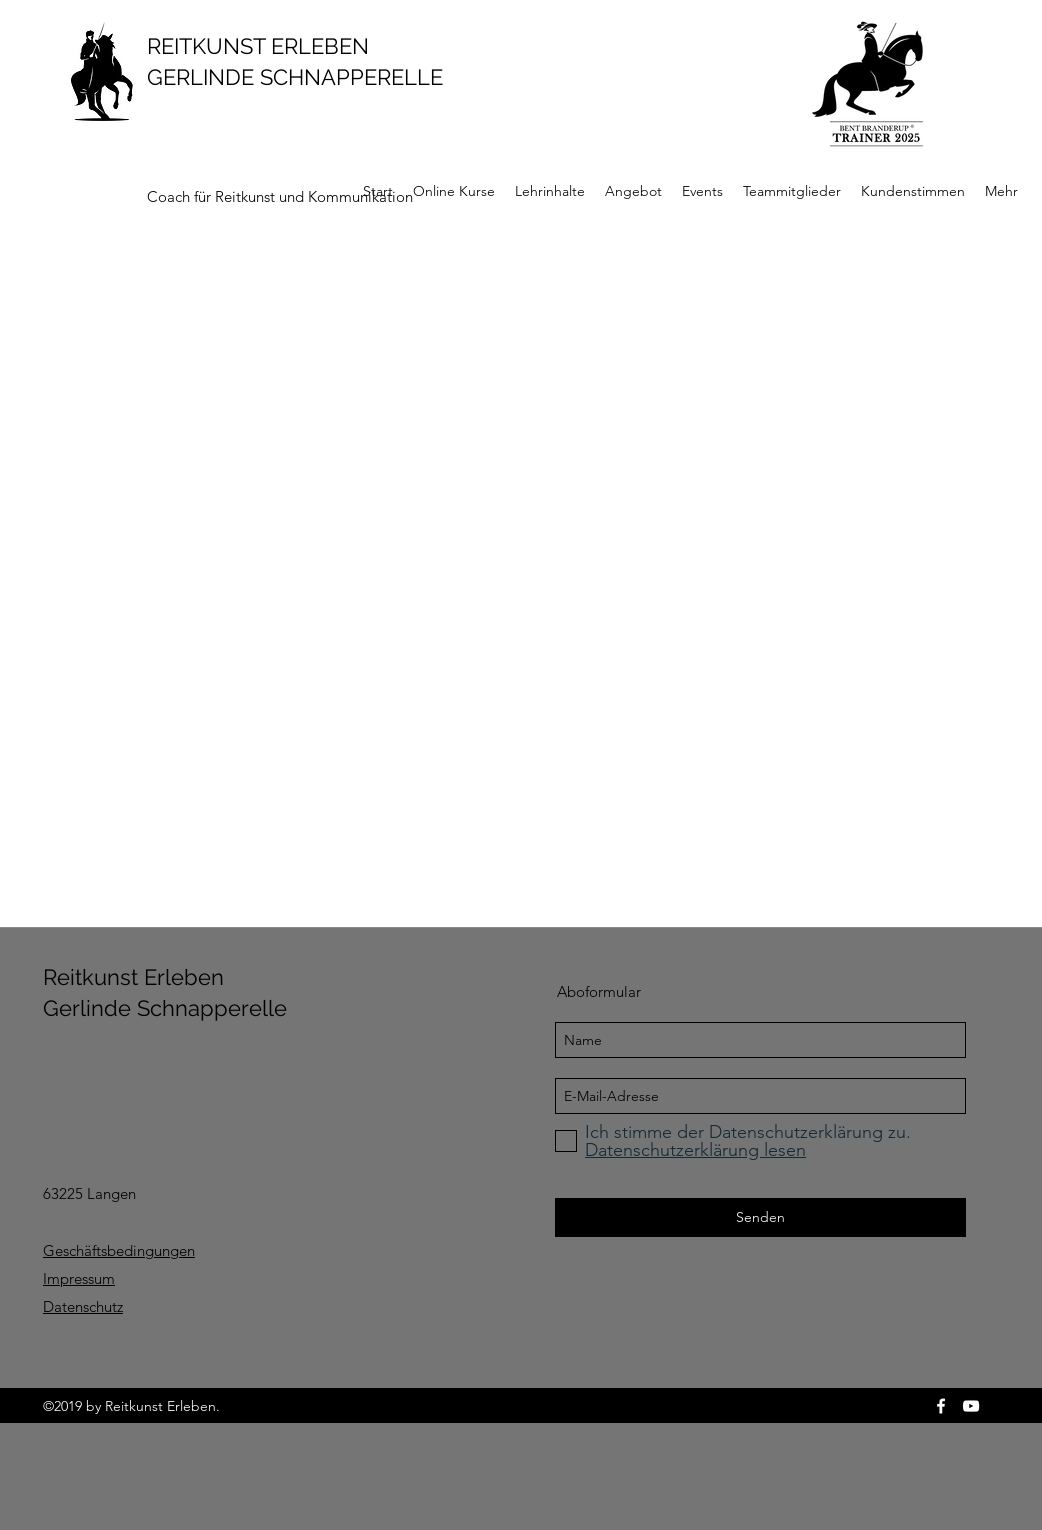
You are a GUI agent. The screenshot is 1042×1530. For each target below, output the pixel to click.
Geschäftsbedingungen (119, 1250)
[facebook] (941, 1406)
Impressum (79, 1278)
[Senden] (760, 1217)
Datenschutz (83, 1306)
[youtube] (971, 1406)
